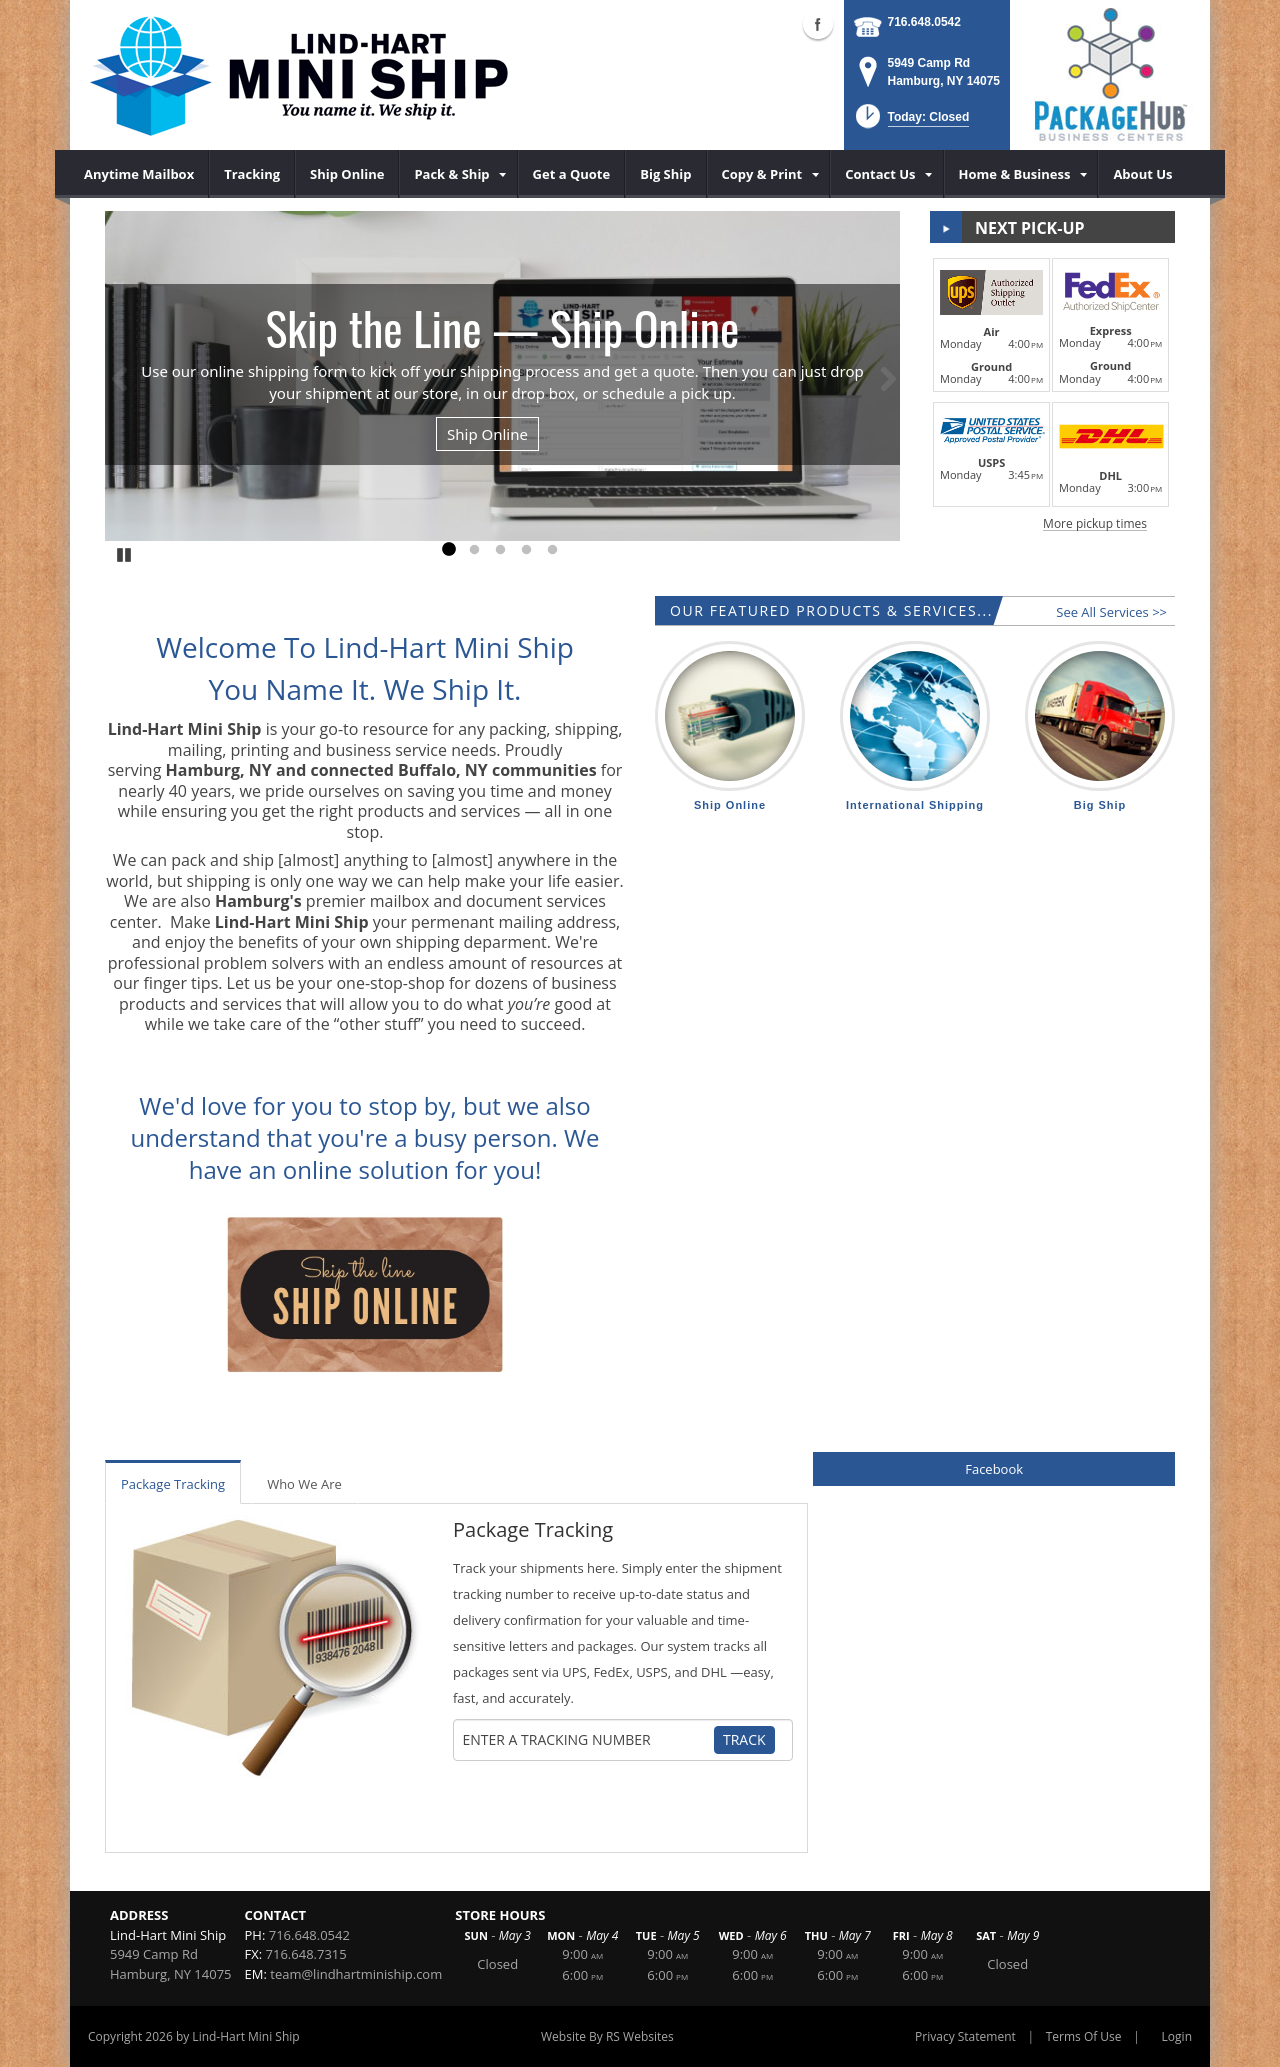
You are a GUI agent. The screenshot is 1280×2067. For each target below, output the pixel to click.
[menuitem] (139, 174)
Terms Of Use (1084, 2036)
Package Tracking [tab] (173, 1484)
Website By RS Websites (607, 2036)
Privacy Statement (965, 2036)
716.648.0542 (924, 22)
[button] (910, 122)
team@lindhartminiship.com (356, 1974)
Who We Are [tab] (304, 1484)
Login (1177, 2036)
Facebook (994, 1469)
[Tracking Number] (588, 1740)
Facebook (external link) (818, 24)
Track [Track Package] (744, 1739)
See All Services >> (1111, 612)
